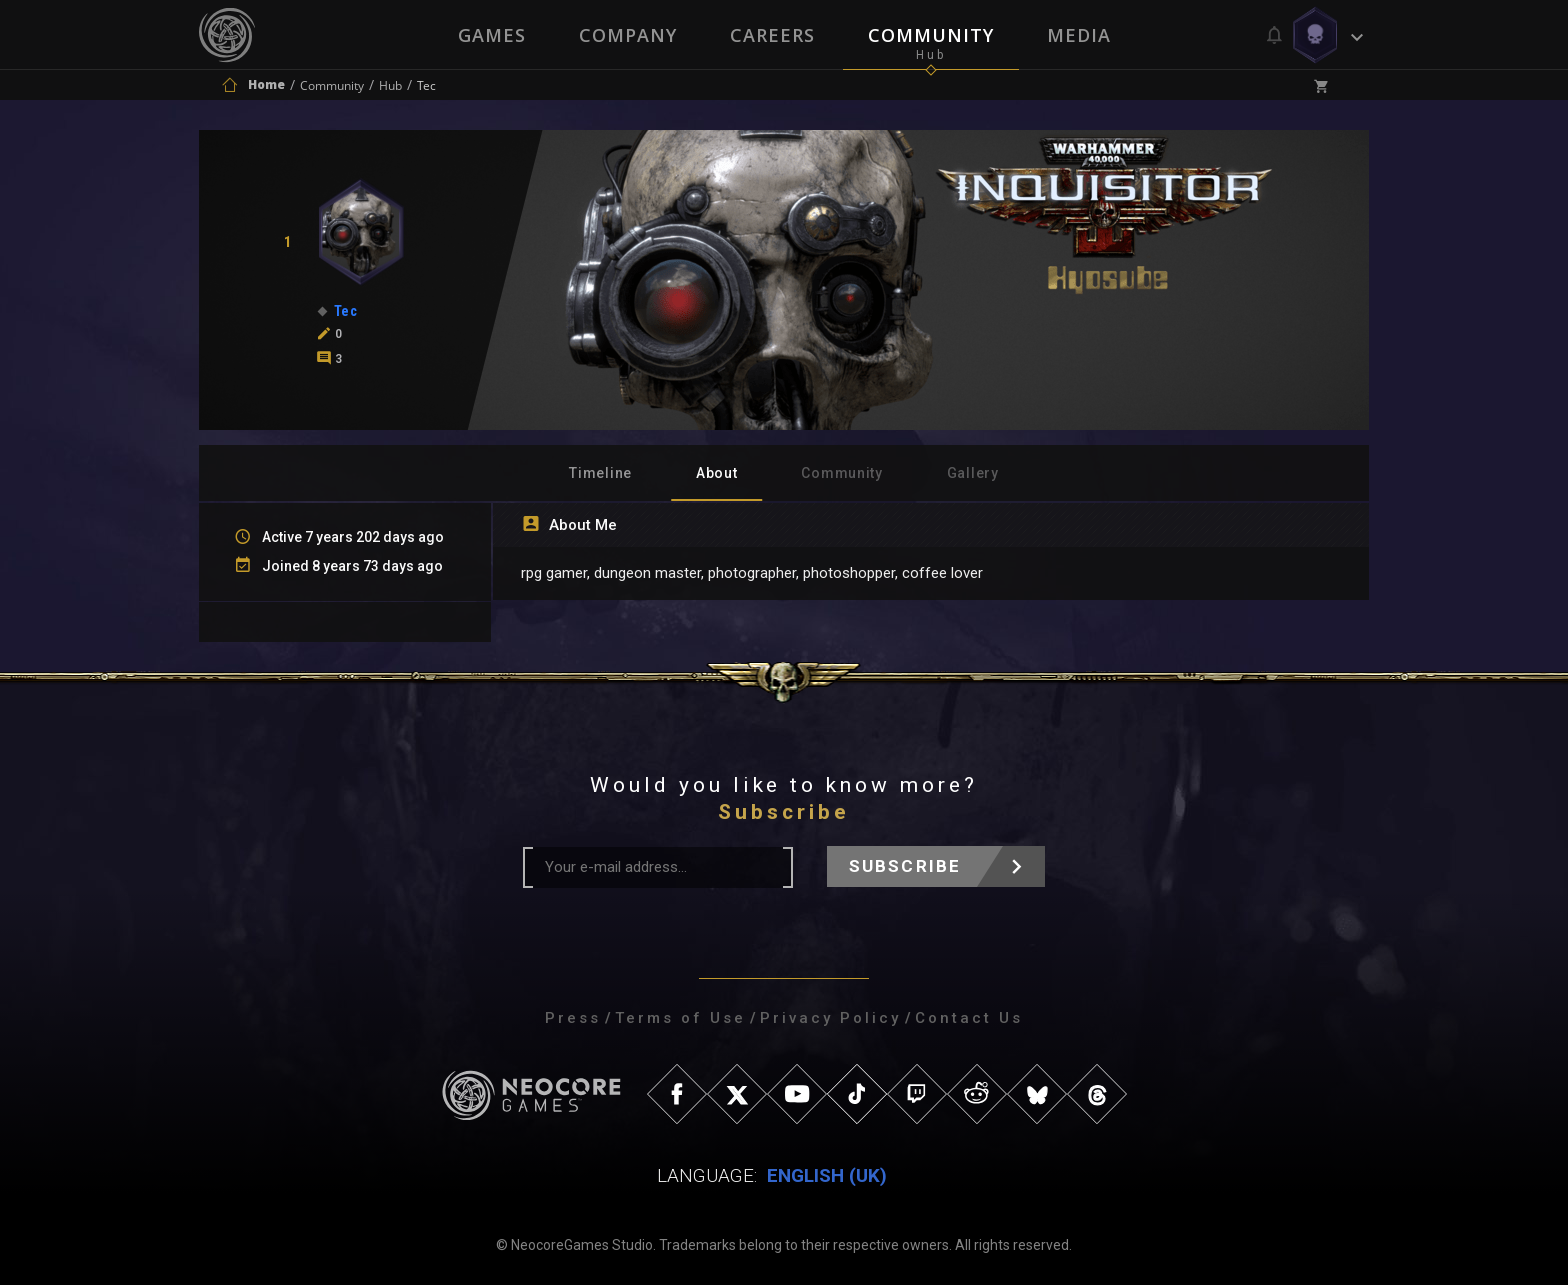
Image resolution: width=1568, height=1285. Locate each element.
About (717, 473)
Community (932, 35)
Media (1081, 35)
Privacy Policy (830, 1018)
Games (490, 35)
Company (627, 35)
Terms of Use (680, 1018)
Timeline (600, 473)
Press (573, 1018)
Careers (772, 35)
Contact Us (969, 1018)
